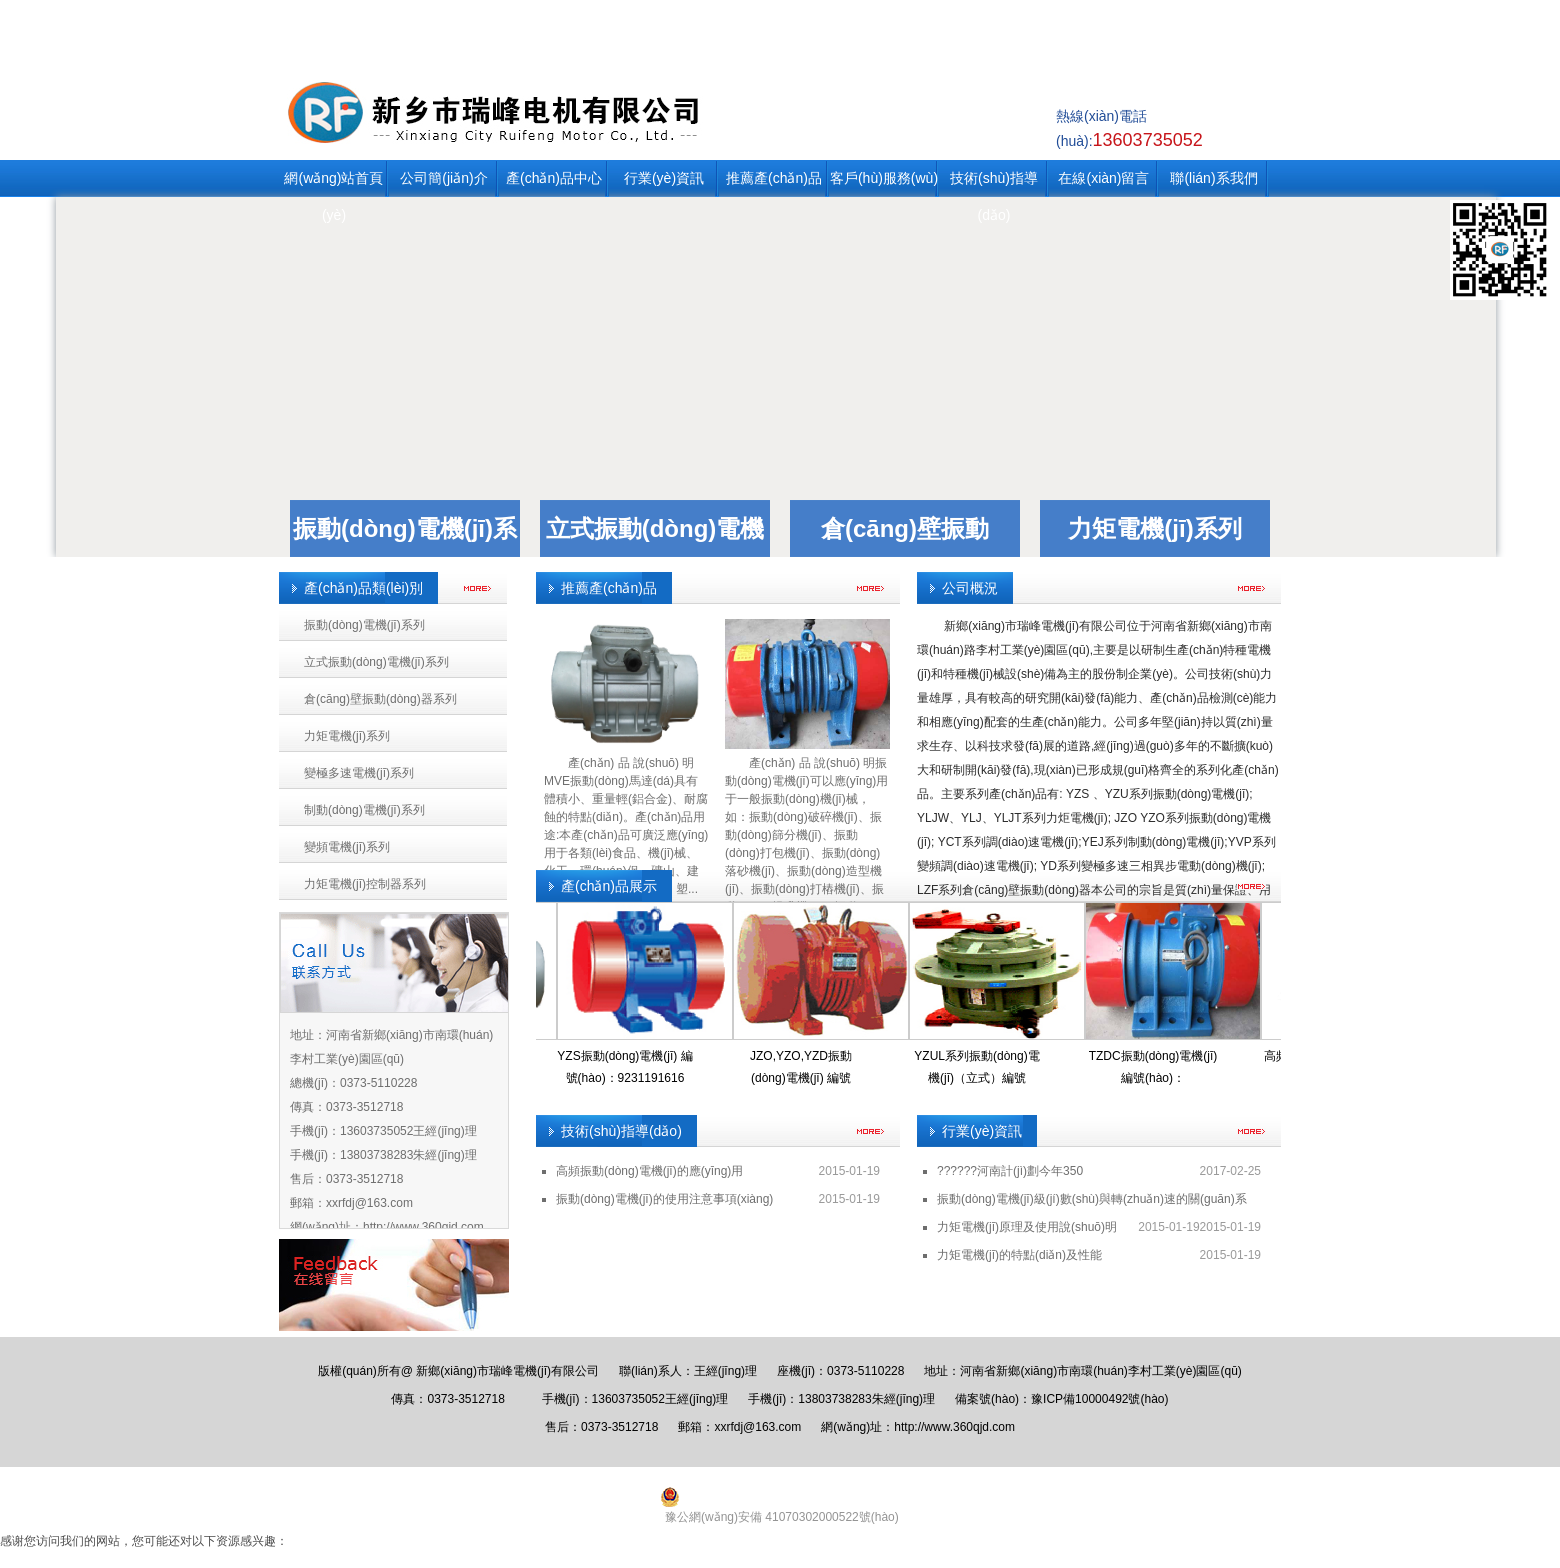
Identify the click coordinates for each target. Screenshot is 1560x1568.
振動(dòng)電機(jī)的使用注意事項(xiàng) (664, 1199)
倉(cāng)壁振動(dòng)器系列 (380, 699)
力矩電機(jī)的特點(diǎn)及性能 (1019, 1255)
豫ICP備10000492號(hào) (1099, 1399)
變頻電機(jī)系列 (347, 847)
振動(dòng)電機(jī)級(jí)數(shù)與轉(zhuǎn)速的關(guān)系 (1092, 1199)
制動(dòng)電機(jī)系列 (364, 810)
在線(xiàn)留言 (1103, 178)
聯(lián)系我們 (1213, 178)
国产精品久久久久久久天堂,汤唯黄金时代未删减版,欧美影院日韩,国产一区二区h (212, 1559)
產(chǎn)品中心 (554, 178)
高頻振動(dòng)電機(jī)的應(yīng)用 (649, 1171)
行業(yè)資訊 (664, 178)
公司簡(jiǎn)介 (443, 178)
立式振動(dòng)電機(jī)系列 (376, 662)
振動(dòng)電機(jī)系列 (364, 625)
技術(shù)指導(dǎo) (994, 183)
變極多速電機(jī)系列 (359, 773)
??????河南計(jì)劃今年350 (1010, 1171)
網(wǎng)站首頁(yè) (333, 183)
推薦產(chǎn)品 (774, 178)
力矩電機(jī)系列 (1154, 528)
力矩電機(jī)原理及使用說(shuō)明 (1027, 1227)
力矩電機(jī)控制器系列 (365, 884)
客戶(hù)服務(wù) (884, 178)
